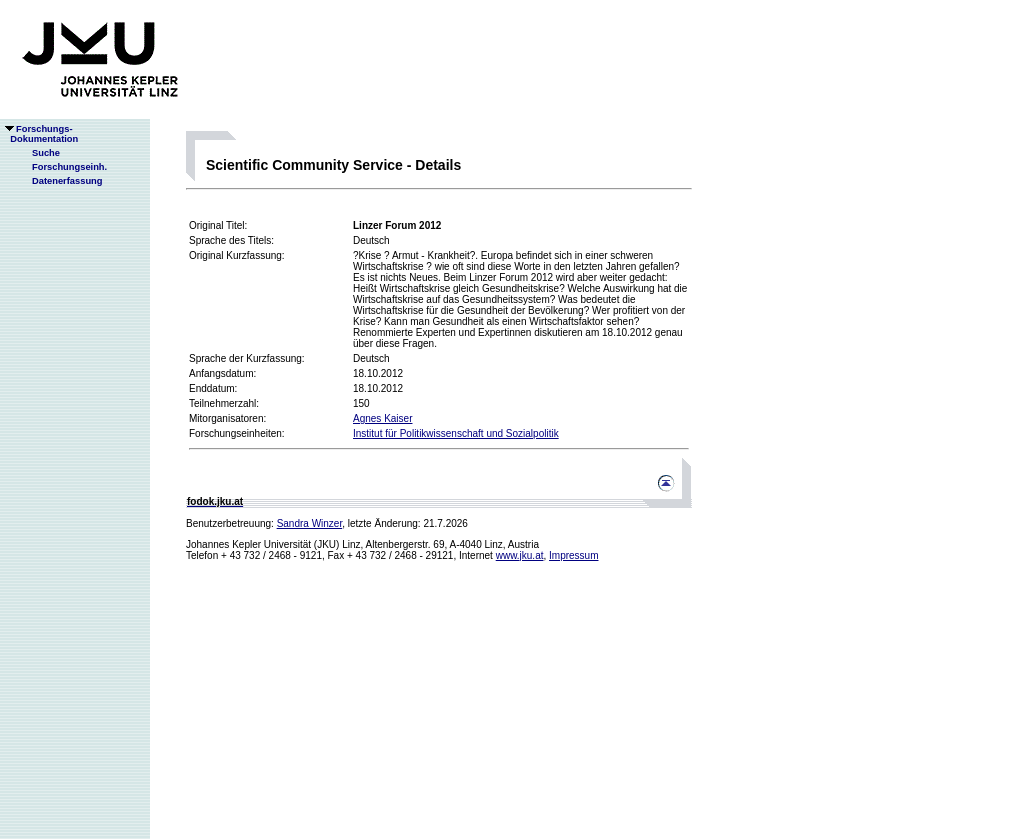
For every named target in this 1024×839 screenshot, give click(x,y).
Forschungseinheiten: (237, 433)
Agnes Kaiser (382, 418)
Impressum (573, 555)
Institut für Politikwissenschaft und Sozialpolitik (456, 433)
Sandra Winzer (310, 523)
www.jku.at (520, 555)
